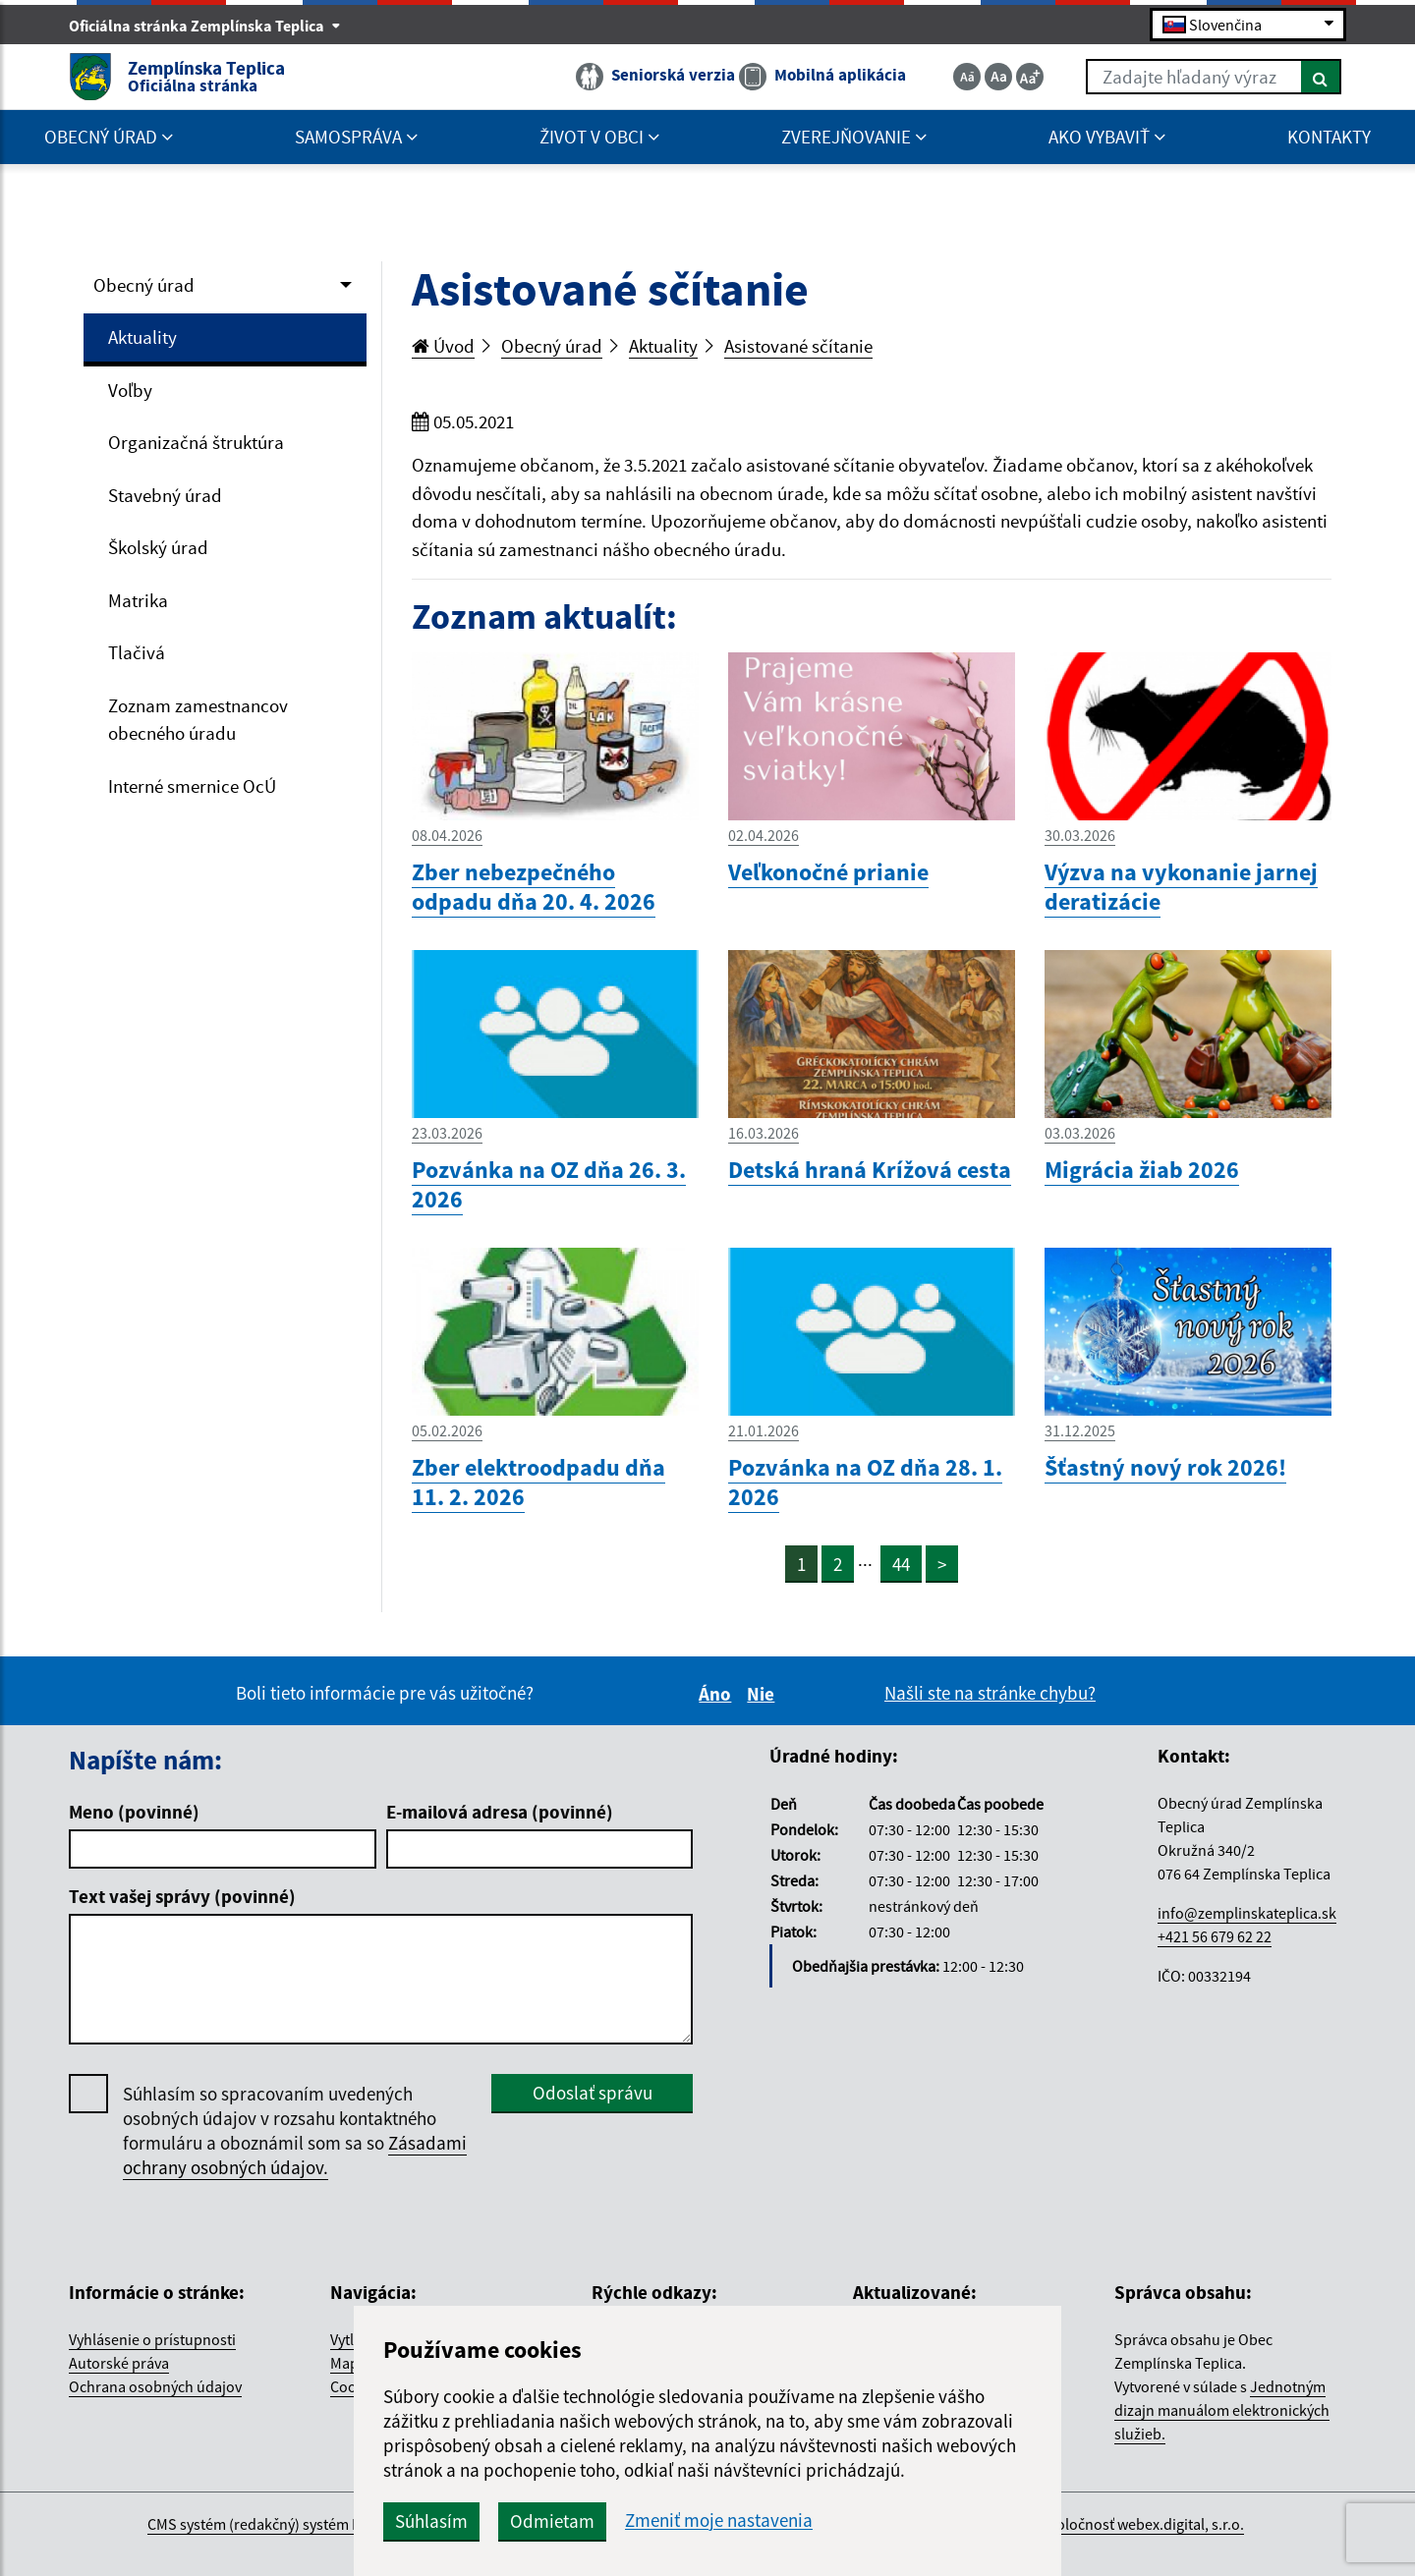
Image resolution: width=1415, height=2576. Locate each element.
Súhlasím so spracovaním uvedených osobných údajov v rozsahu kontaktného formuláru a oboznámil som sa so (295, 2131)
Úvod (443, 346)
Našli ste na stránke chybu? (990, 1693)
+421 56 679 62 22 (1215, 1936)
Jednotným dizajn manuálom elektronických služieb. (1222, 2410)
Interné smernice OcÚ (192, 786)
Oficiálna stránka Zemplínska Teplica (205, 25)
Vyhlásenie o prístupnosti (152, 2339)
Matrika (138, 600)
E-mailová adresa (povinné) (499, 1811)
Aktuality (142, 337)
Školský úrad (158, 547)
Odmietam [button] (552, 2521)
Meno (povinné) (134, 1811)
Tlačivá (136, 652)
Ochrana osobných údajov (155, 2386)
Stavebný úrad (165, 495)
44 (901, 1564)
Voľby (130, 390)
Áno (718, 1694)
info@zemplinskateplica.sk (1247, 1913)
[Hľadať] (1321, 76)
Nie (763, 1694)
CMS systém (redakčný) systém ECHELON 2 (286, 2524)
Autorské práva (119, 2363)
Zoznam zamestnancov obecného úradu (198, 720)
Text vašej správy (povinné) (182, 1896)
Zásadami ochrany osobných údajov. (295, 2155)
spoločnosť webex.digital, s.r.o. (1142, 2524)
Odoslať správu (592, 2092)
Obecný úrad (144, 285)
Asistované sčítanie (798, 346)
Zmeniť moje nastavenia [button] (719, 2520)
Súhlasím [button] (431, 2521)
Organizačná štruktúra (196, 442)
